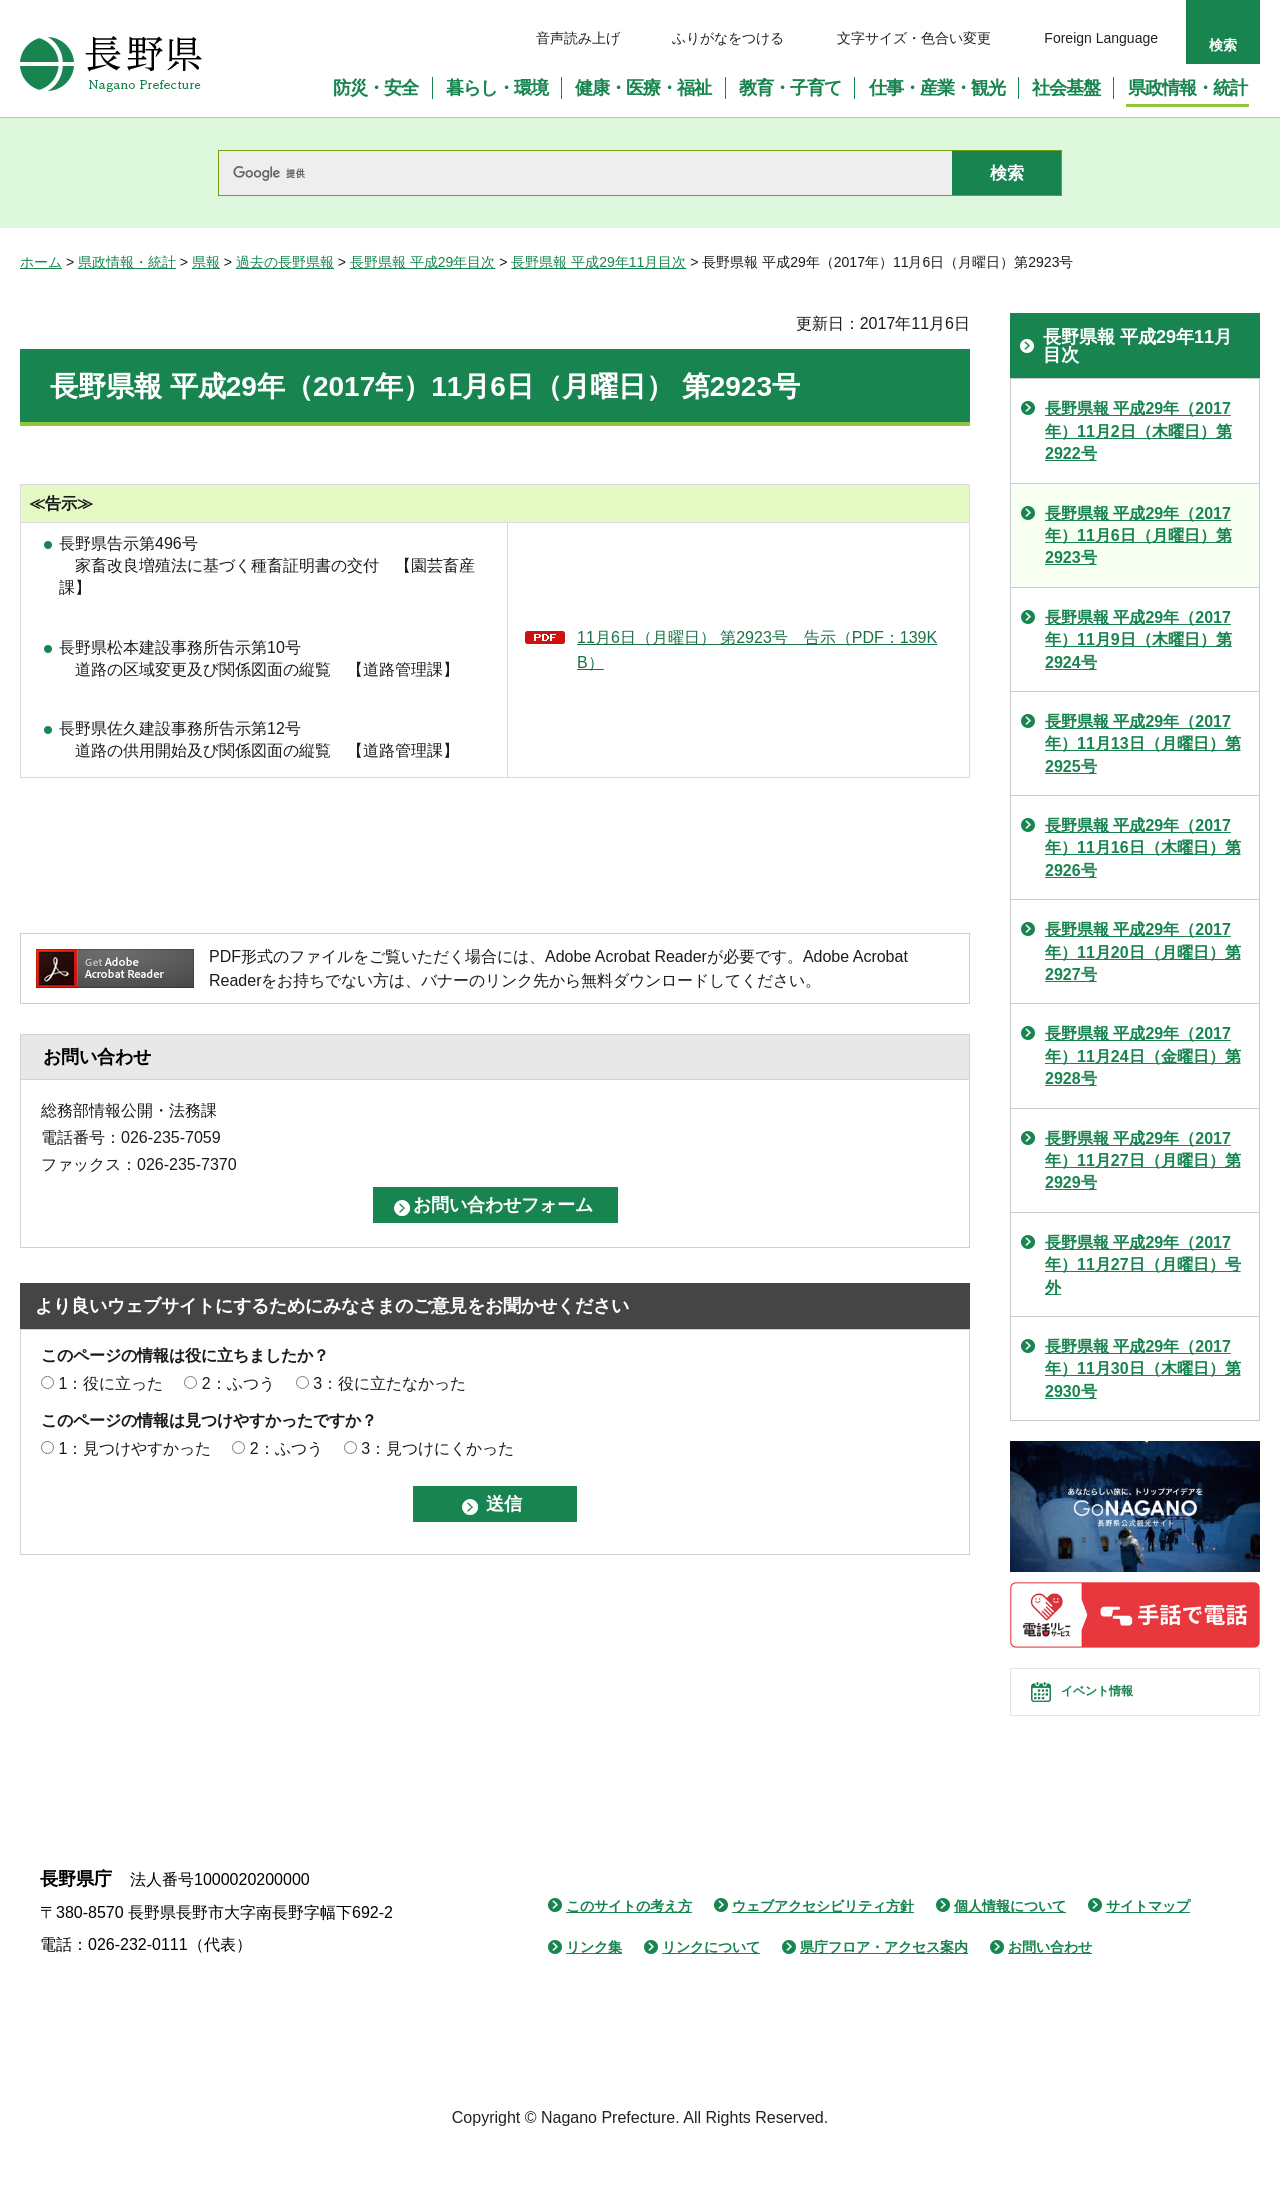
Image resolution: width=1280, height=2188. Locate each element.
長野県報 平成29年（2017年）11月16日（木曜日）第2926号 (1143, 848)
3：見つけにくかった (437, 1448)
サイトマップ (1148, 1942)
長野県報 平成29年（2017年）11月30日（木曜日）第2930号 (1143, 1369)
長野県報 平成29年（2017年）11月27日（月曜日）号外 (1143, 1265)
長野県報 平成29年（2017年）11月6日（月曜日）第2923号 (1138, 536)
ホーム (41, 262)
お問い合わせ (1050, 1983)
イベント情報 (1121, 1710)
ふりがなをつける (728, 38)
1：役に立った (110, 1383)
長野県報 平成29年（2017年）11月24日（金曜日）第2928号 (1143, 1056)
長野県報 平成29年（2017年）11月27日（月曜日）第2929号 (1143, 1161)
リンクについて (711, 1983)
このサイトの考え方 (629, 1942)
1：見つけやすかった (134, 1448)
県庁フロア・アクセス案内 (884, 1983)
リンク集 (594, 1983)
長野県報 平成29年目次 (422, 262)
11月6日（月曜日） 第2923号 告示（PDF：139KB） (757, 650)
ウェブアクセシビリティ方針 (823, 1942)
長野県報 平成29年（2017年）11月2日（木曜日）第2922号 (1138, 431)
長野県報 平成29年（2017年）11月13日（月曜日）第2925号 (1143, 744)
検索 (1223, 45)
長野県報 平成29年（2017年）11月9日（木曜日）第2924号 (1138, 640)
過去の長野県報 (285, 262)
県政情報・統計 (127, 262)
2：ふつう (238, 1383)
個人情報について (1010, 1942)
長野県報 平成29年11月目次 (598, 262)
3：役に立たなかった (389, 1383)
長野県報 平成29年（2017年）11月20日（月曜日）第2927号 (1143, 952)
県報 (206, 262)
